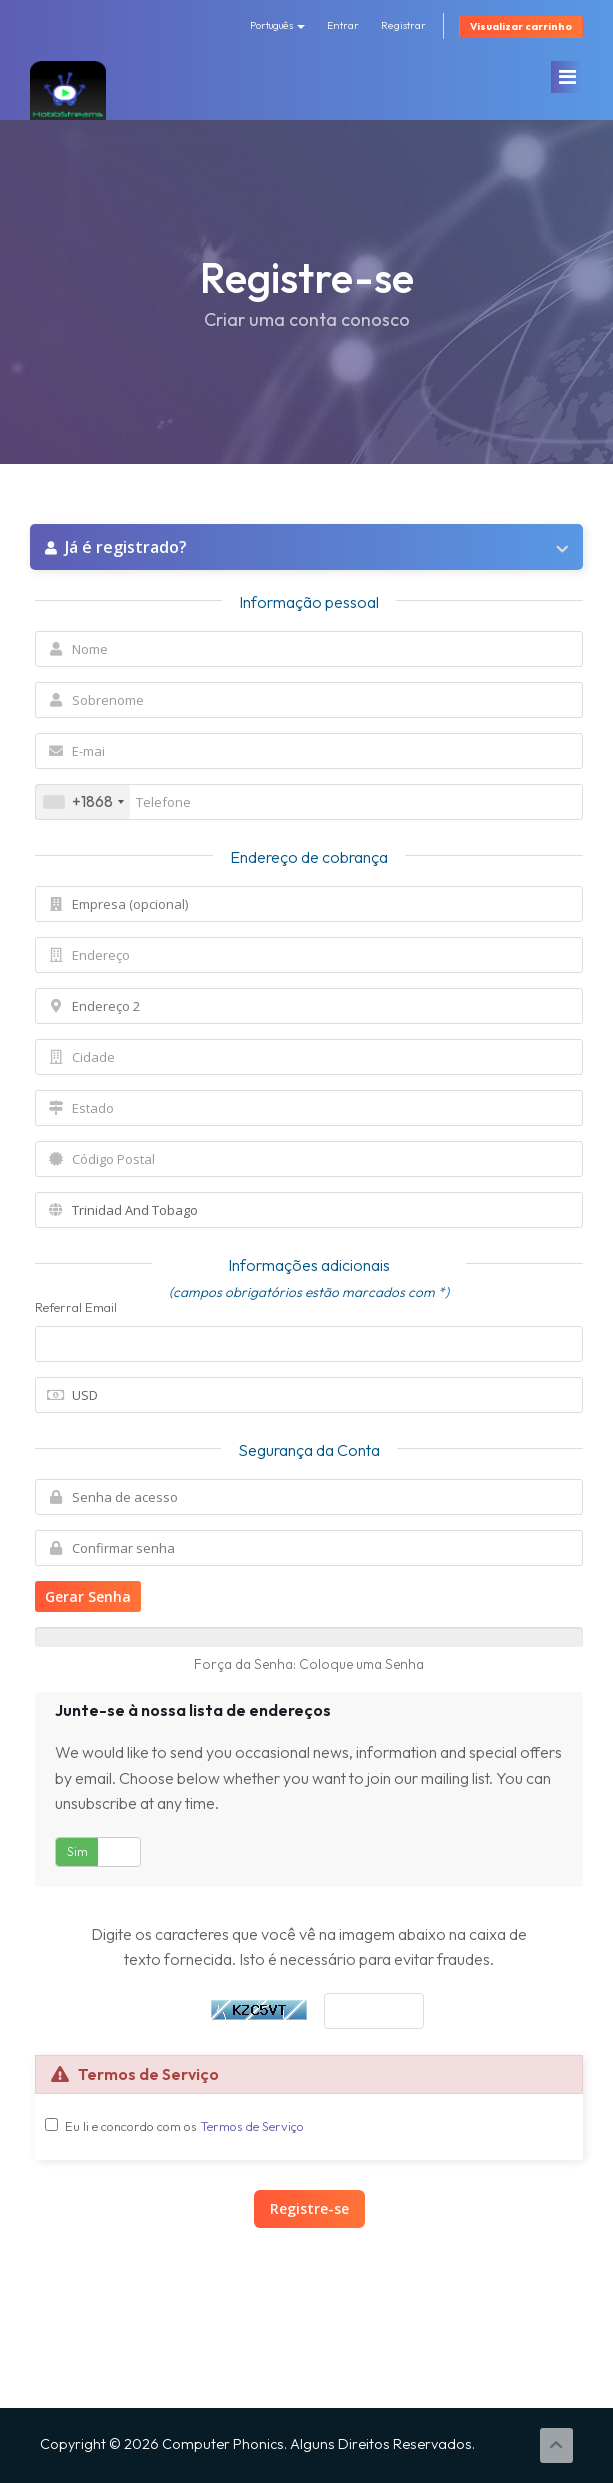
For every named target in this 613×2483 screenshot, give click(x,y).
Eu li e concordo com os (184, 2126)
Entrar (343, 25)
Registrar (403, 25)
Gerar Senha (88, 1596)
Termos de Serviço (252, 2126)
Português (277, 25)
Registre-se (309, 2208)
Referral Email (76, 1307)
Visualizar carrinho (521, 26)
